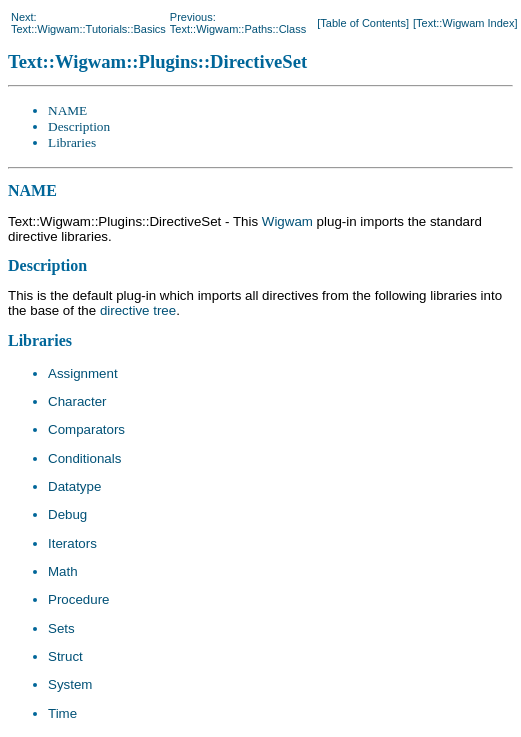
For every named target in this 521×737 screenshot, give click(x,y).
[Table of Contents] (363, 23)
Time (62, 713)
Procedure (79, 599)
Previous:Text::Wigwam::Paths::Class (238, 23)
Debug (67, 514)
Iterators (72, 543)
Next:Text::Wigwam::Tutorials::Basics (88, 23)
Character (77, 401)
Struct (65, 656)
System (70, 684)
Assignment (83, 373)
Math (63, 571)
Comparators (86, 429)
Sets (61, 628)
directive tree (138, 310)
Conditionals (84, 458)
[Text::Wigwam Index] (465, 23)
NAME (67, 110)
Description (79, 126)
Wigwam (287, 221)
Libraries (72, 142)
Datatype (74, 486)
